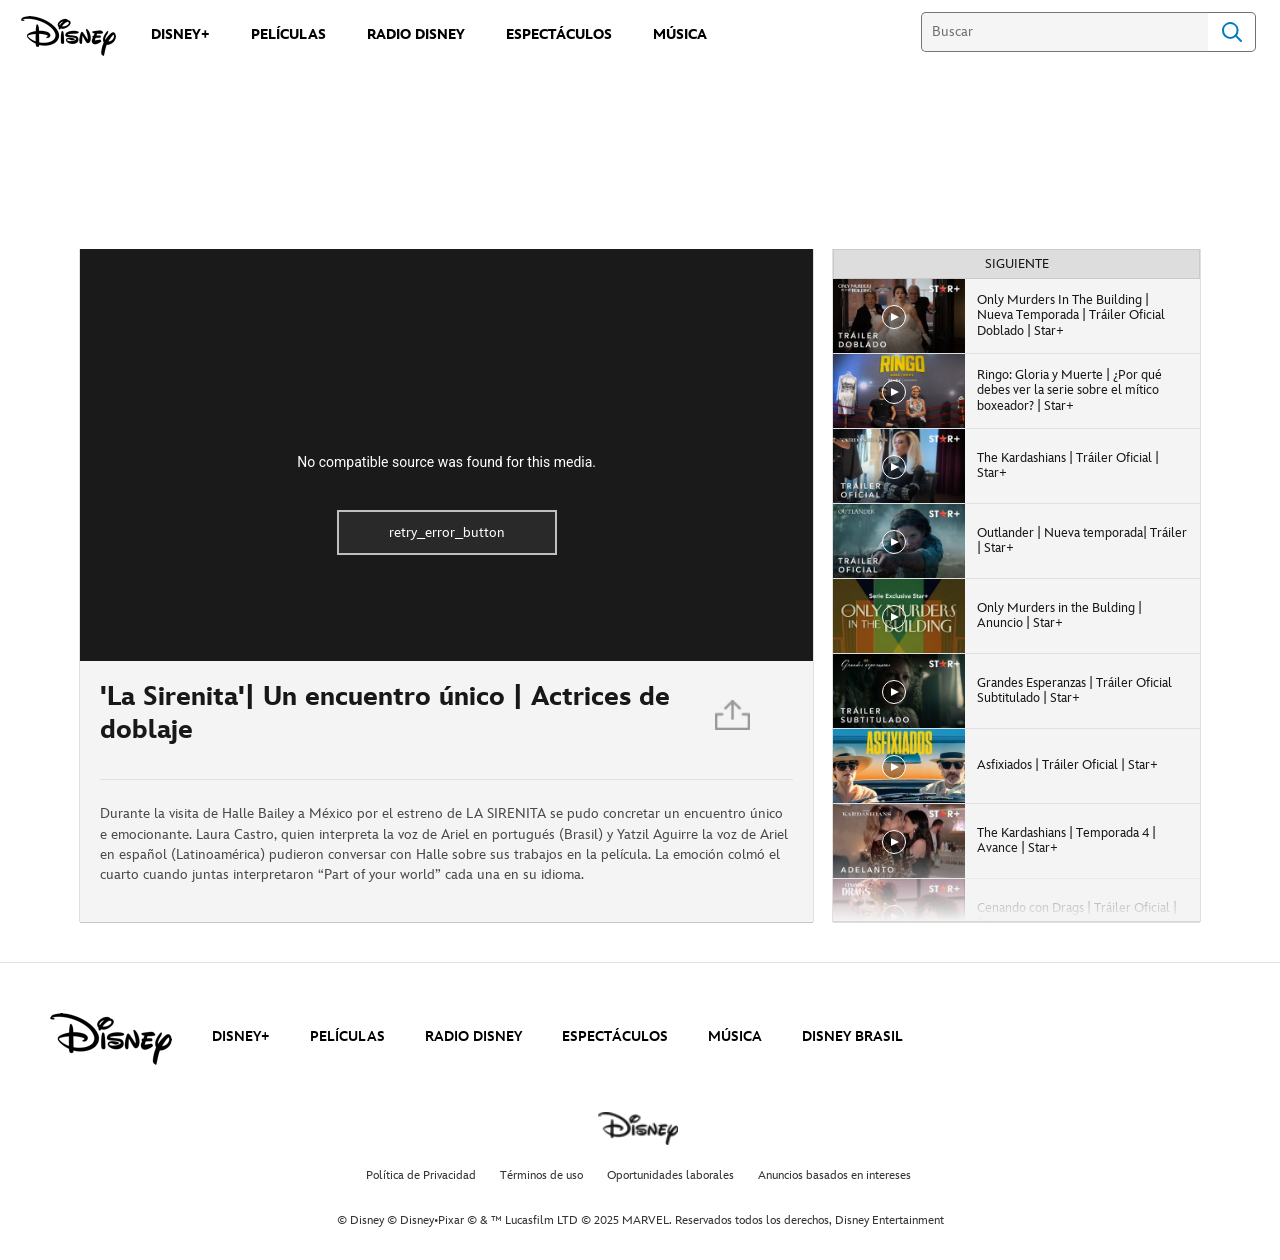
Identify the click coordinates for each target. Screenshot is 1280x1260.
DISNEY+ (241, 1036)
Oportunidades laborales (670, 1175)
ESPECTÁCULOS (615, 1036)
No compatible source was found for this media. (446, 462)
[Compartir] (734, 720)
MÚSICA (735, 1036)
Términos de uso (541, 1175)
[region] (446, 455)
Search (1232, 32)
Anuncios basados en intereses (834, 1175)
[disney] (111, 1039)
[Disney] (68, 36)
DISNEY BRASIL (852, 1036)
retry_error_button (447, 532)
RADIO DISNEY (473, 1036)
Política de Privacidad (421, 1175)
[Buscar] (1064, 32)
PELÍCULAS (347, 1036)
